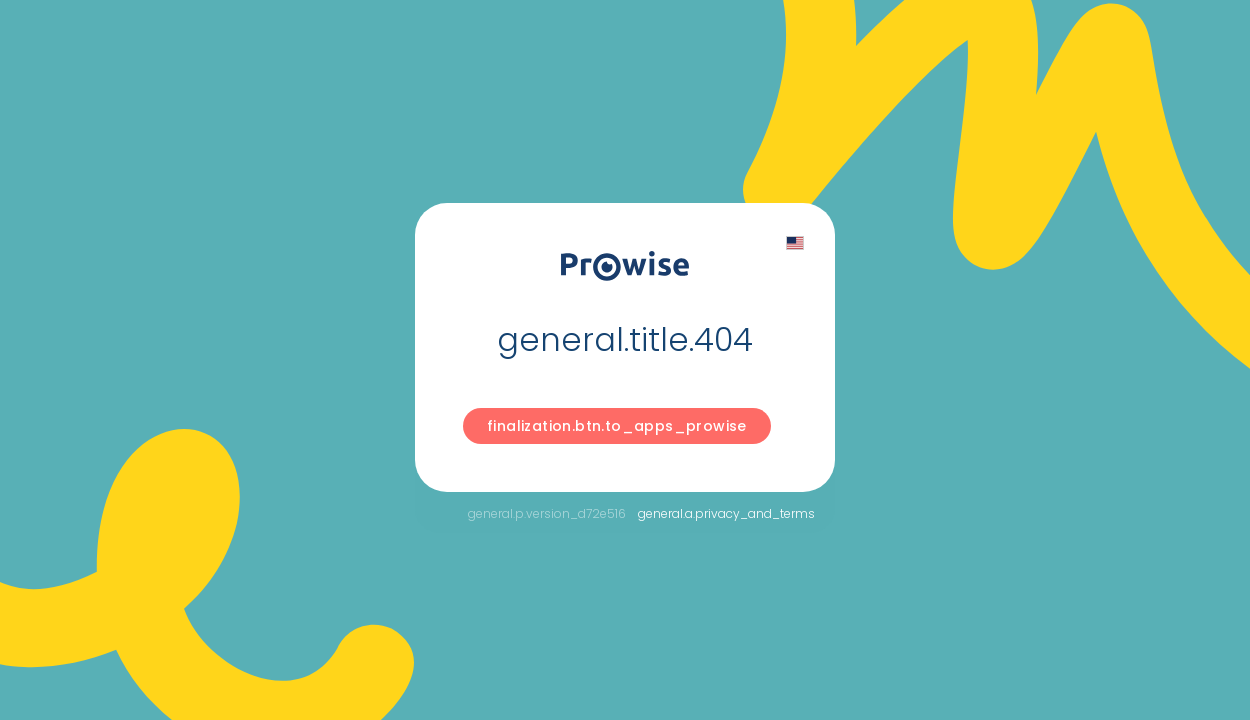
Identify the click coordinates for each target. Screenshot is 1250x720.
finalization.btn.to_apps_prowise (617, 426)
